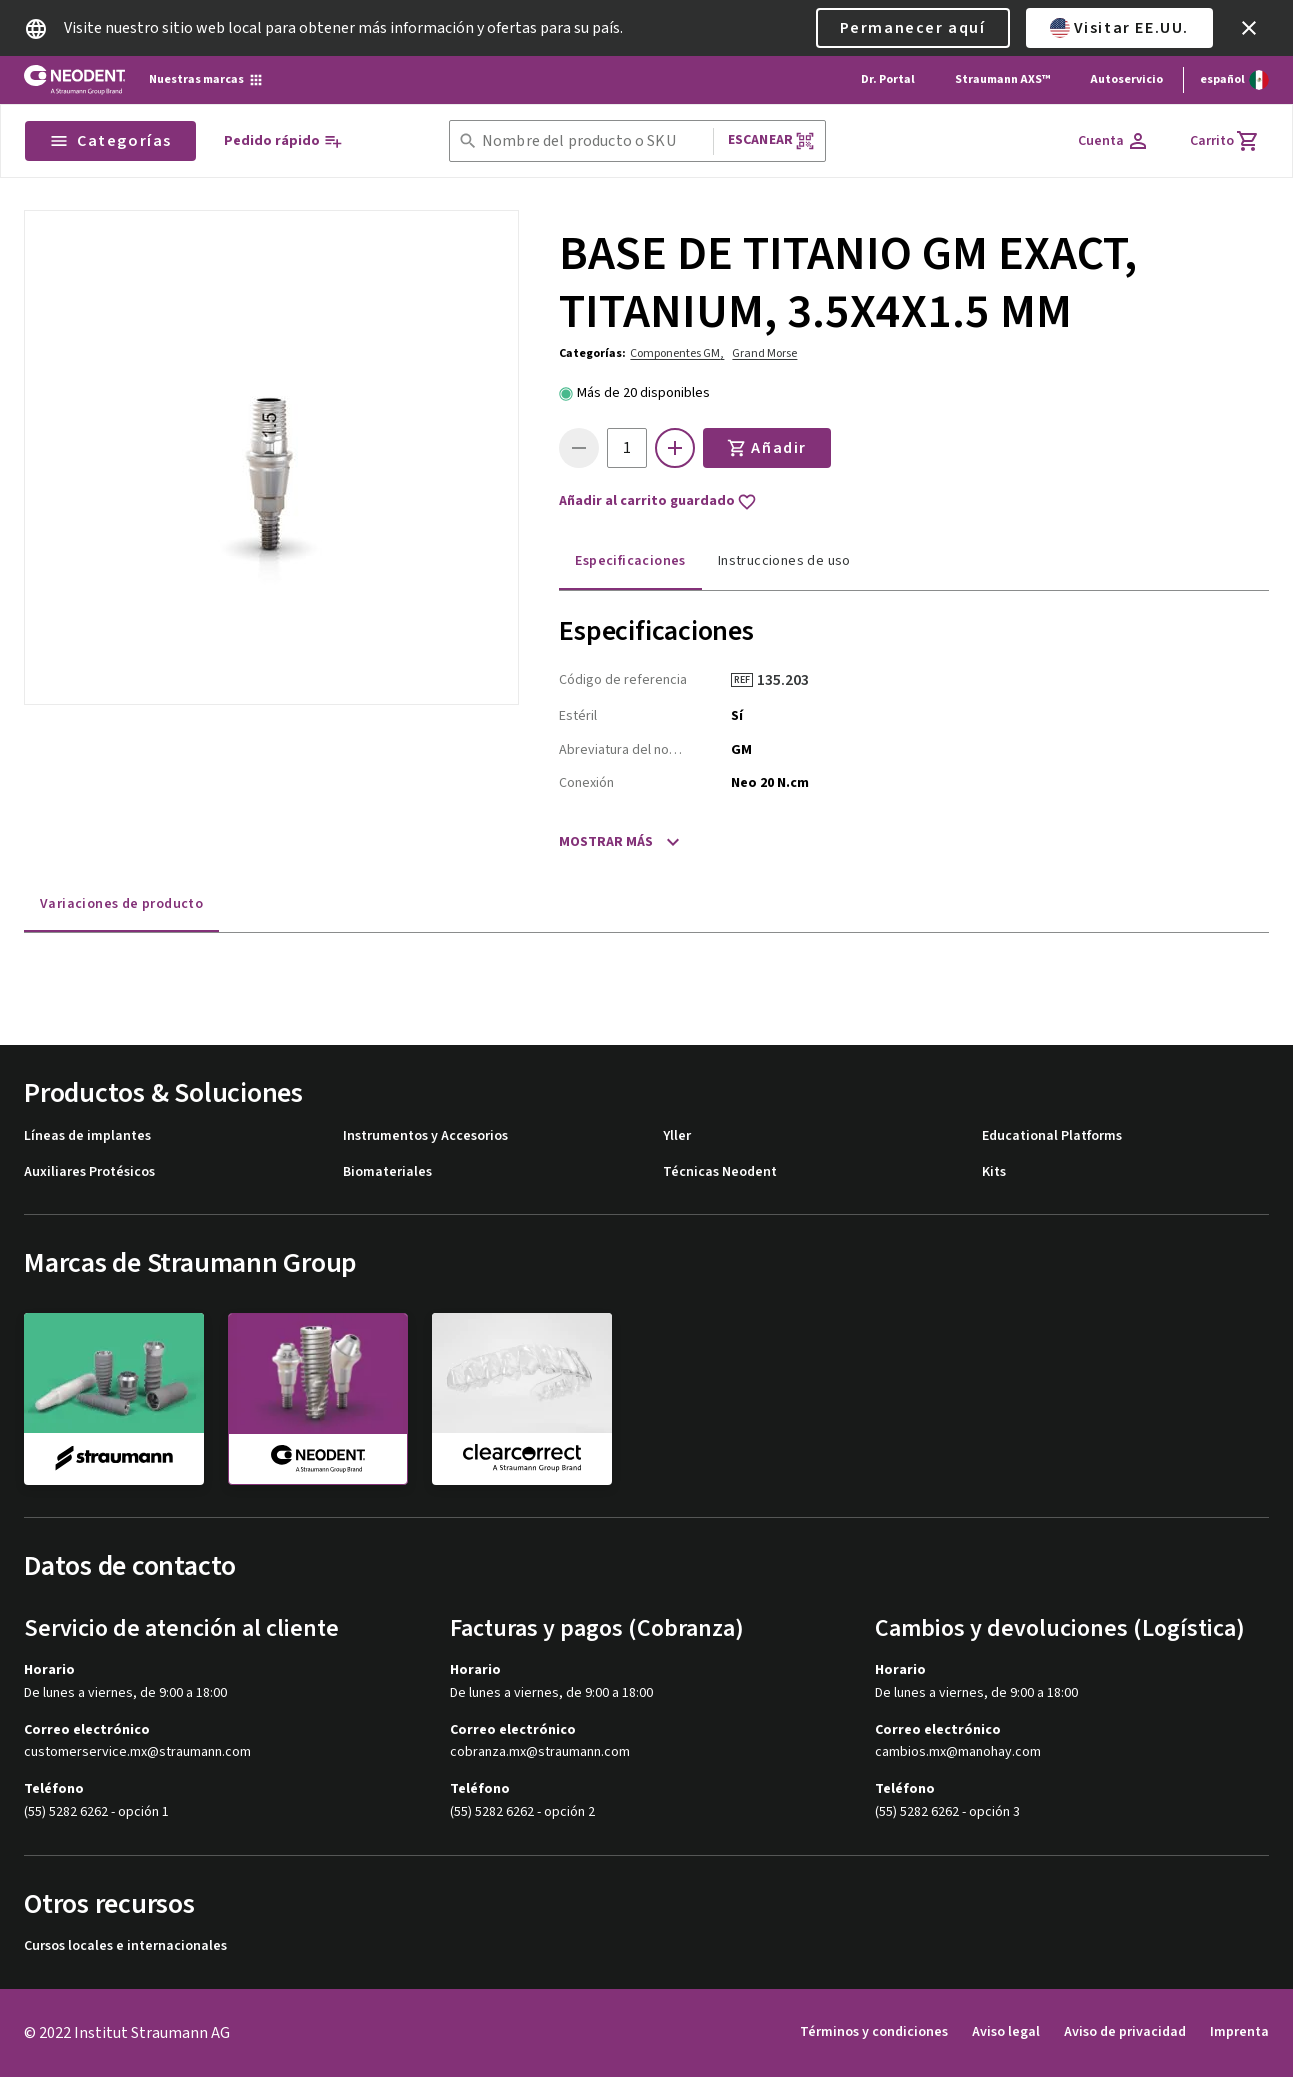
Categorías (110, 141)
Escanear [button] (771, 140)
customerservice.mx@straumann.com (137, 1752)
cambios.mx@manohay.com (958, 1752)
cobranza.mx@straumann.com (540, 1752)
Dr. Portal (888, 79)
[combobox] (593, 141)
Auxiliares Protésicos (89, 1172)
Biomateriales (387, 1172)
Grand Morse (764, 353)
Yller (677, 1136)
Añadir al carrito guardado (658, 502)
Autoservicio (1126, 79)
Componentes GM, (677, 353)
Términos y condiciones (874, 2032)
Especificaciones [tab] (630, 561)
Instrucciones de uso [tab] (784, 561)
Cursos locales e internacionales (125, 1946)
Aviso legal (1006, 2032)
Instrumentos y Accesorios (425, 1136)
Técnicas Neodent (720, 1172)
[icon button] (1249, 28)
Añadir (767, 448)
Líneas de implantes (87, 1136)
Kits (994, 1172)
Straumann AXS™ (1002, 79)
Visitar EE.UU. (1119, 28)
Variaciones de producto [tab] (121, 904)
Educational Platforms (1052, 1136)
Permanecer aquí (913, 28)
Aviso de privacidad (1125, 2032)
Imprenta (1239, 2032)
